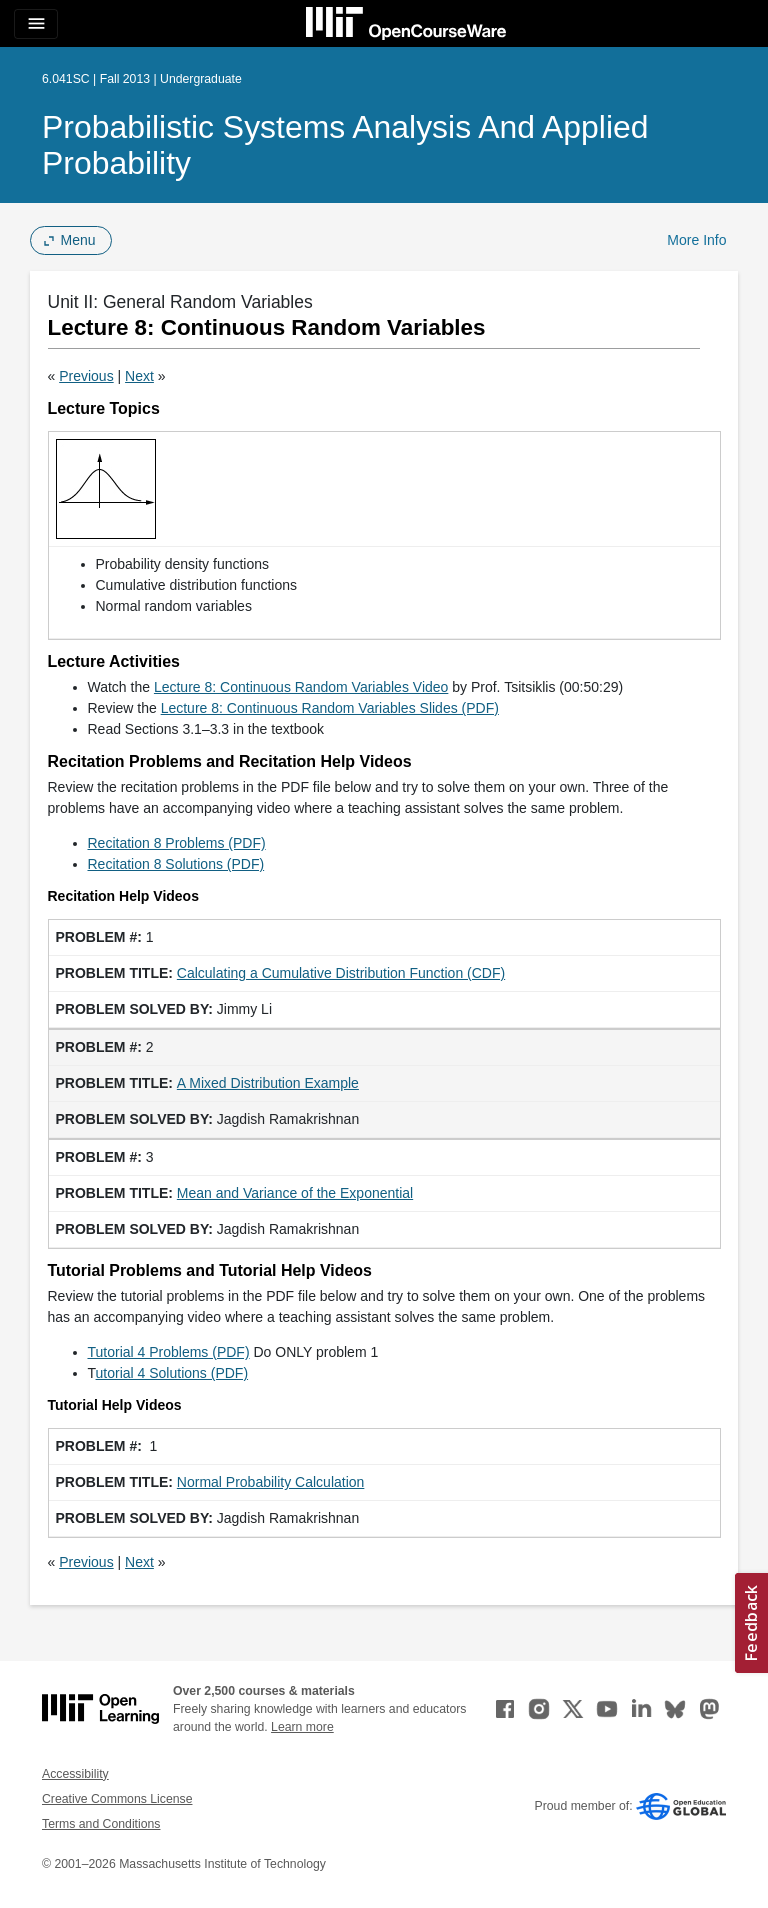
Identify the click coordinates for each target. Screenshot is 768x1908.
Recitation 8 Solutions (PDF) (176, 864)
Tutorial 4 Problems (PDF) (169, 1352)
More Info (696, 240)
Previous (86, 376)
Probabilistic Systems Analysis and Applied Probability (345, 145)
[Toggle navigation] (36, 24)
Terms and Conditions (101, 1824)
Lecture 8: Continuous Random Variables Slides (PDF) (330, 708)
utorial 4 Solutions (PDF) (172, 1373)
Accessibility (75, 1774)
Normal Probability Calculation (271, 1482)
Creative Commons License (117, 1799)
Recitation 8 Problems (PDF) (177, 843)
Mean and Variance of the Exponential (295, 1193)
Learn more (302, 1727)
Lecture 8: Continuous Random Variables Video (301, 687)
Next (139, 376)
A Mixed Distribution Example (268, 1083)
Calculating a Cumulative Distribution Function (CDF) (341, 973)
